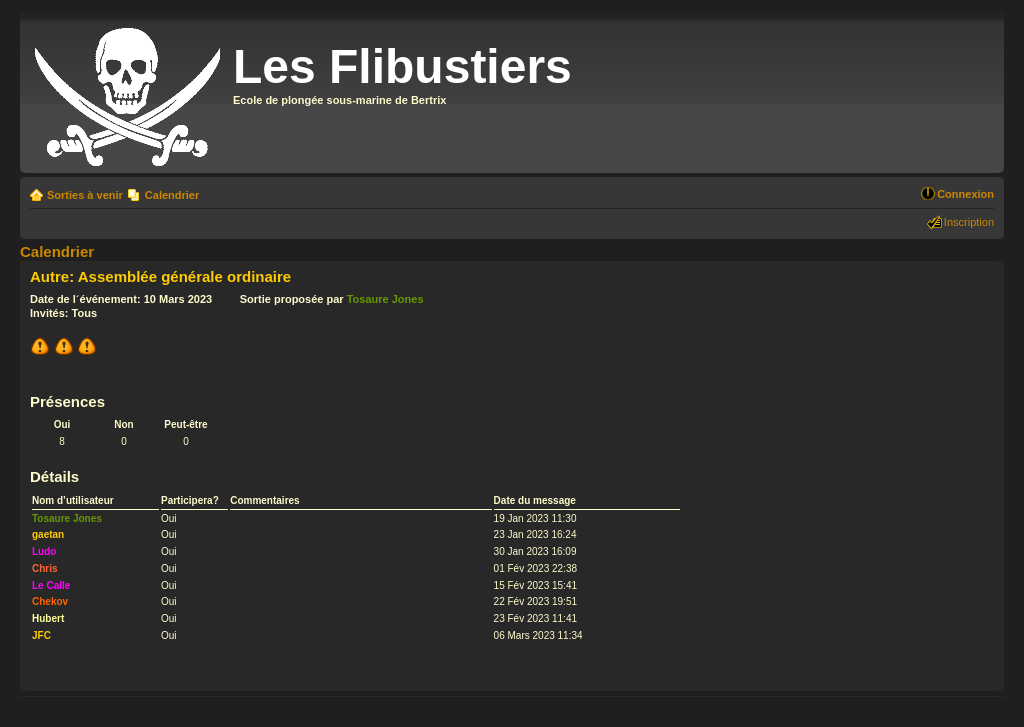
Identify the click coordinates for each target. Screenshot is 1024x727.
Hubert (48, 618)
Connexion (965, 194)
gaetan (48, 534)
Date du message (535, 500)
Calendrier (172, 195)
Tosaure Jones (385, 299)
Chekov (50, 601)
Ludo (44, 551)
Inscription (969, 222)
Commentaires (264, 500)
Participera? (190, 500)
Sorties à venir (85, 195)
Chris (45, 568)
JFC (41, 635)
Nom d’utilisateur (73, 500)
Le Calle (51, 585)
